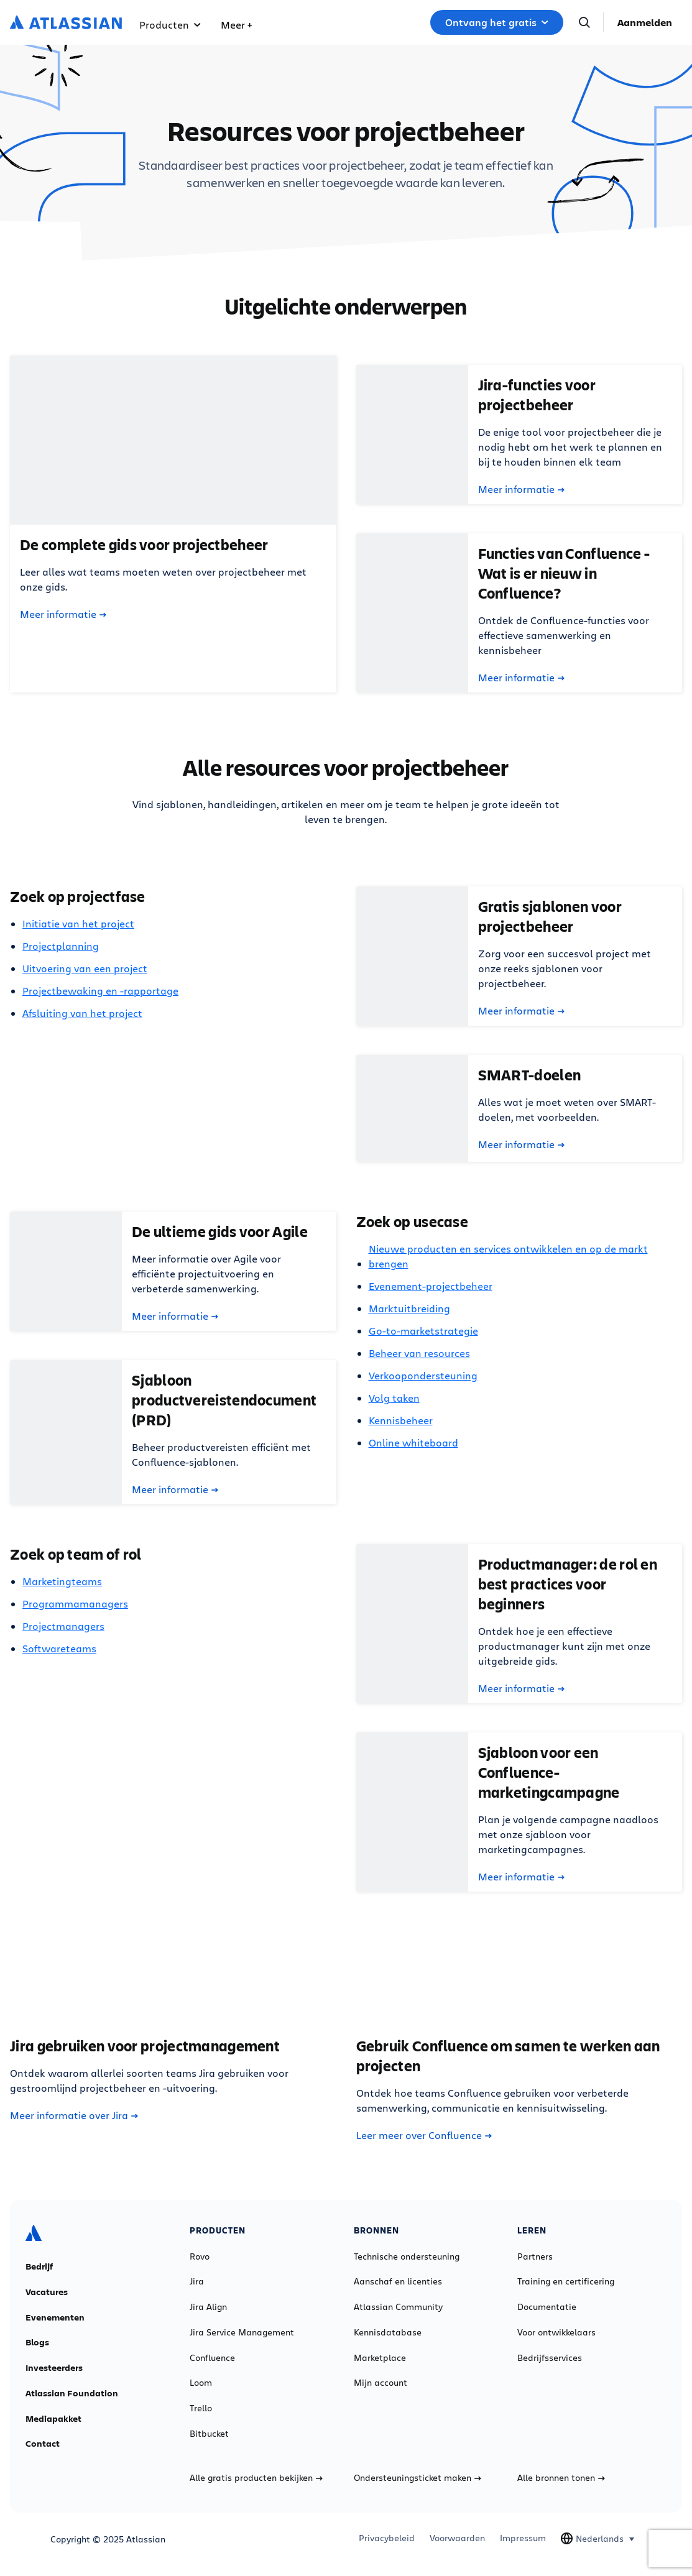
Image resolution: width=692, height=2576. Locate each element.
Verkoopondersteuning (423, 1375)
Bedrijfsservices (549, 2358)
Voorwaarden (457, 2538)
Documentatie (546, 2307)
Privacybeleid (387, 2538)
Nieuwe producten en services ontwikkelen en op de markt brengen (508, 1256)
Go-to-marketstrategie (423, 1330)
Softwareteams (59, 1648)
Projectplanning (60, 945)
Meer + (236, 24)
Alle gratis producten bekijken (256, 2478)
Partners (535, 2256)
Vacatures (46, 2292)
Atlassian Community (398, 2307)
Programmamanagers (75, 1603)
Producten (170, 24)
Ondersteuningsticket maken (417, 2478)
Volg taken (394, 1397)
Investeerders (54, 2368)
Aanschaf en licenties (398, 2281)
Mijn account (380, 2383)
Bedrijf (39, 2266)
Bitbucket (209, 2434)
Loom (201, 2383)
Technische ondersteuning (406, 2256)
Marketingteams (62, 1581)
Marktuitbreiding (409, 1308)
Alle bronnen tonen (561, 2478)
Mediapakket (53, 2419)
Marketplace (380, 2358)
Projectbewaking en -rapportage (100, 990)
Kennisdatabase (388, 2332)
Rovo (200, 2256)
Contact (42, 2444)
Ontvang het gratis (496, 22)
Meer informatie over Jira (74, 2115)
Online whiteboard (413, 1442)
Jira (197, 2281)
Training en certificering (565, 2281)
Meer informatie (63, 614)
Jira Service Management (242, 2332)
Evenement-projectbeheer (430, 1285)
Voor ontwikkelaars (556, 2332)
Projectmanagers (63, 1625)
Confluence (212, 2358)
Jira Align (208, 2307)
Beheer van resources (419, 1352)
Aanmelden (644, 22)
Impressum (523, 2538)
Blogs (37, 2342)
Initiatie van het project (78, 923)
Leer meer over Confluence (424, 2135)
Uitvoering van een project (84, 968)
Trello (201, 2408)
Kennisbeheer (401, 1420)
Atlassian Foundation (71, 2393)
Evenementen (55, 2317)
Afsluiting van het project (82, 1012)
